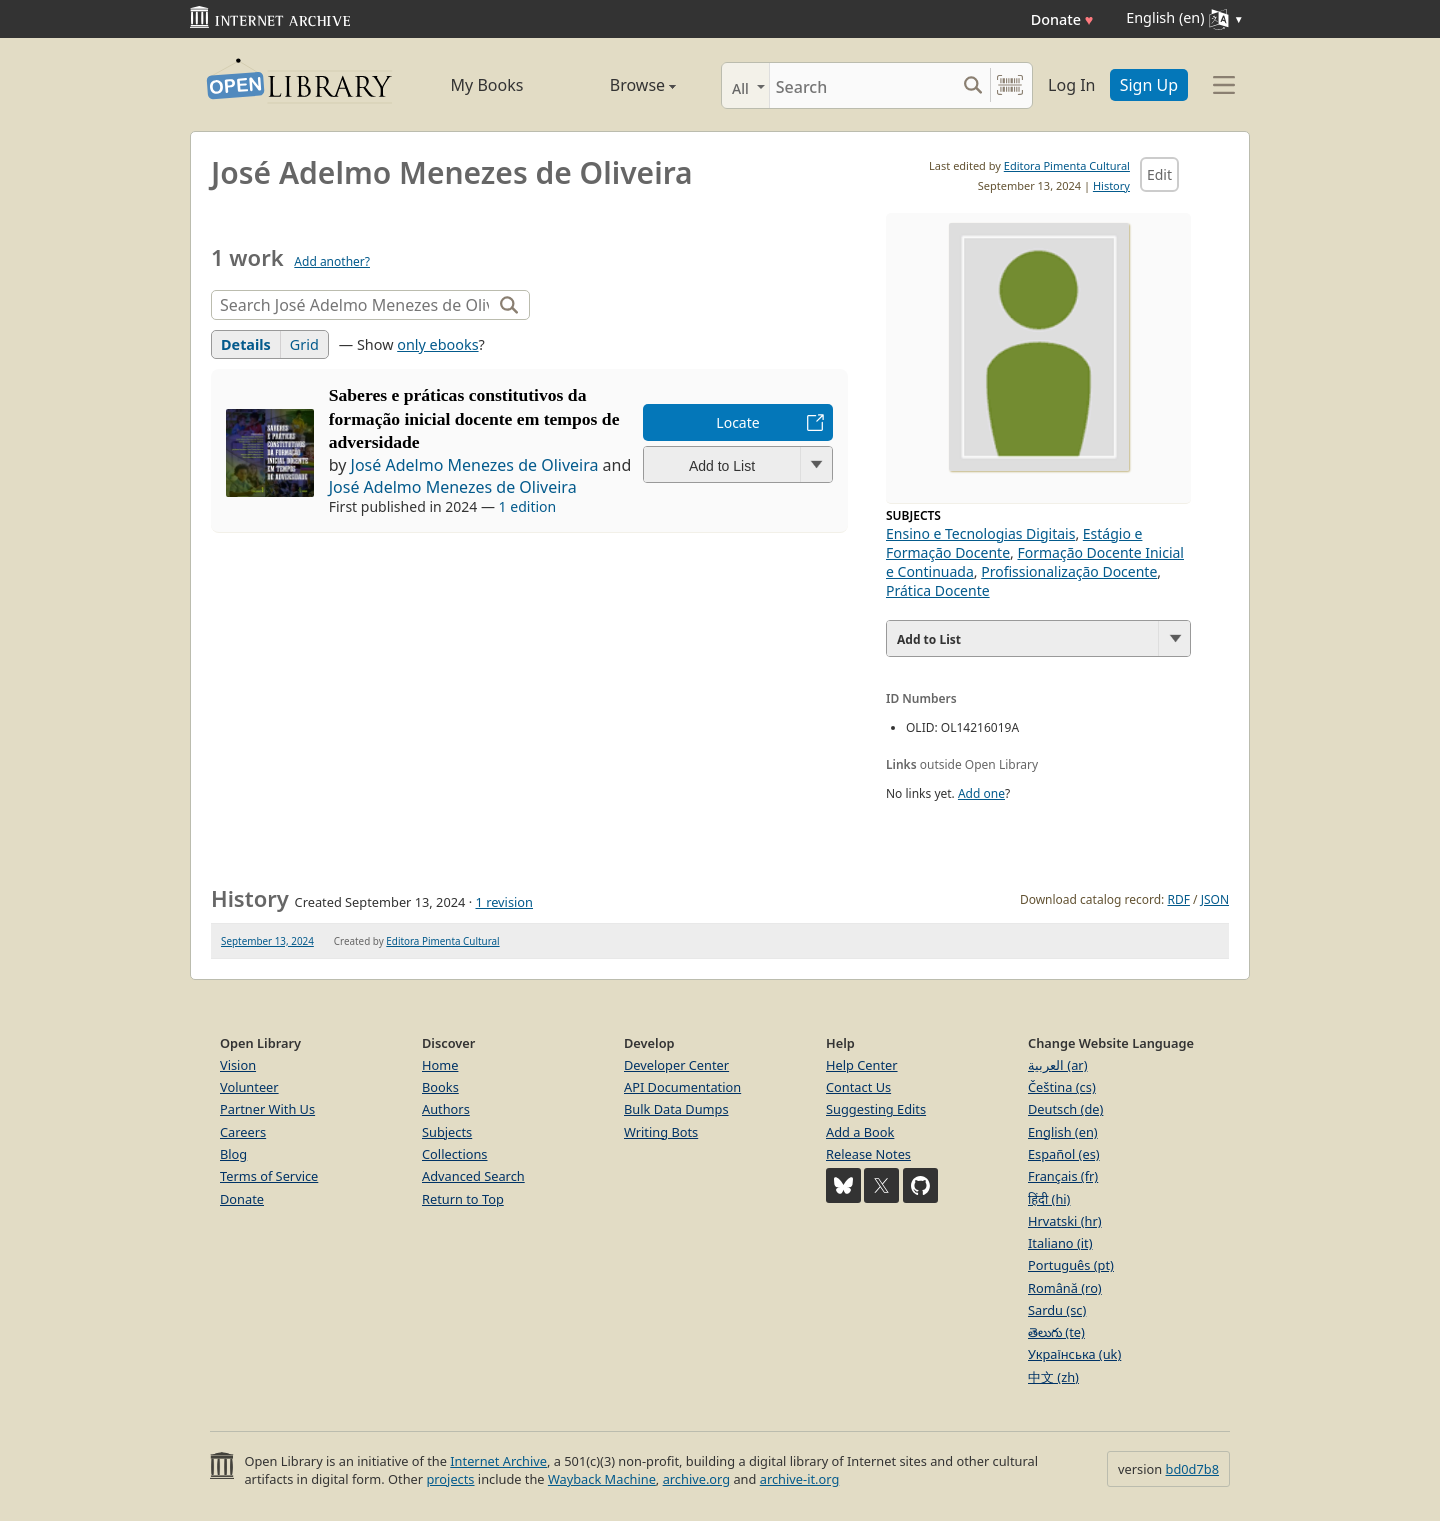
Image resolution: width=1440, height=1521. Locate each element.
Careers (243, 1132)
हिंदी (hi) (1049, 1199)
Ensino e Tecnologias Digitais (980, 533)
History (1111, 185)
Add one (981, 793)
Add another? (332, 261)
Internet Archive (498, 1461)
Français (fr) (1063, 1176)
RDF (1178, 899)
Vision (238, 1065)
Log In (1071, 85)
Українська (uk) (1074, 1354)
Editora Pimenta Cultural (1067, 165)
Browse (620, 85)
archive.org (696, 1479)
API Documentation (682, 1087)
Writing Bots (661, 1132)
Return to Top (463, 1199)
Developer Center (676, 1065)
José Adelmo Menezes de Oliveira (475, 465)
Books (440, 1087)
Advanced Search (473, 1176)
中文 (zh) (1053, 1377)
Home (440, 1065)
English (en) (1063, 1132)
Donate (1062, 19)
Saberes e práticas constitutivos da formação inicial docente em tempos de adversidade (474, 419)
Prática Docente (938, 590)
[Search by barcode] (1010, 85)
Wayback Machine (602, 1479)
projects (450, 1479)
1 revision (504, 902)
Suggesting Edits (876, 1109)
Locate (737, 422)
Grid (304, 344)
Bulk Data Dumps (676, 1109)
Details (246, 344)
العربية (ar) (1057, 1065)
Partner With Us (267, 1109)
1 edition (528, 506)
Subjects (447, 1132)
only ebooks (437, 344)
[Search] (862, 85)
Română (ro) (1065, 1288)
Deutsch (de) (1065, 1109)
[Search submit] (972, 85)
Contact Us (858, 1087)
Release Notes (868, 1154)
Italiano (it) (1060, 1243)
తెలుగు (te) (1056, 1332)
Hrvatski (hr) (1065, 1221)
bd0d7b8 (1192, 1469)
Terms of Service (269, 1176)
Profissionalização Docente (1069, 571)
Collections (455, 1154)
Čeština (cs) (1062, 1087)
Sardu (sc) (1057, 1310)
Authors (446, 1109)
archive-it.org (800, 1479)
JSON (1215, 899)
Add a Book (860, 1132)
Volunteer (249, 1087)
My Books (487, 85)
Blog (233, 1154)
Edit (1159, 174)
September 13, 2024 (267, 941)
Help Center (862, 1065)
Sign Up (1149, 85)
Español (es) (1064, 1154)
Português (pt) (1071, 1265)
